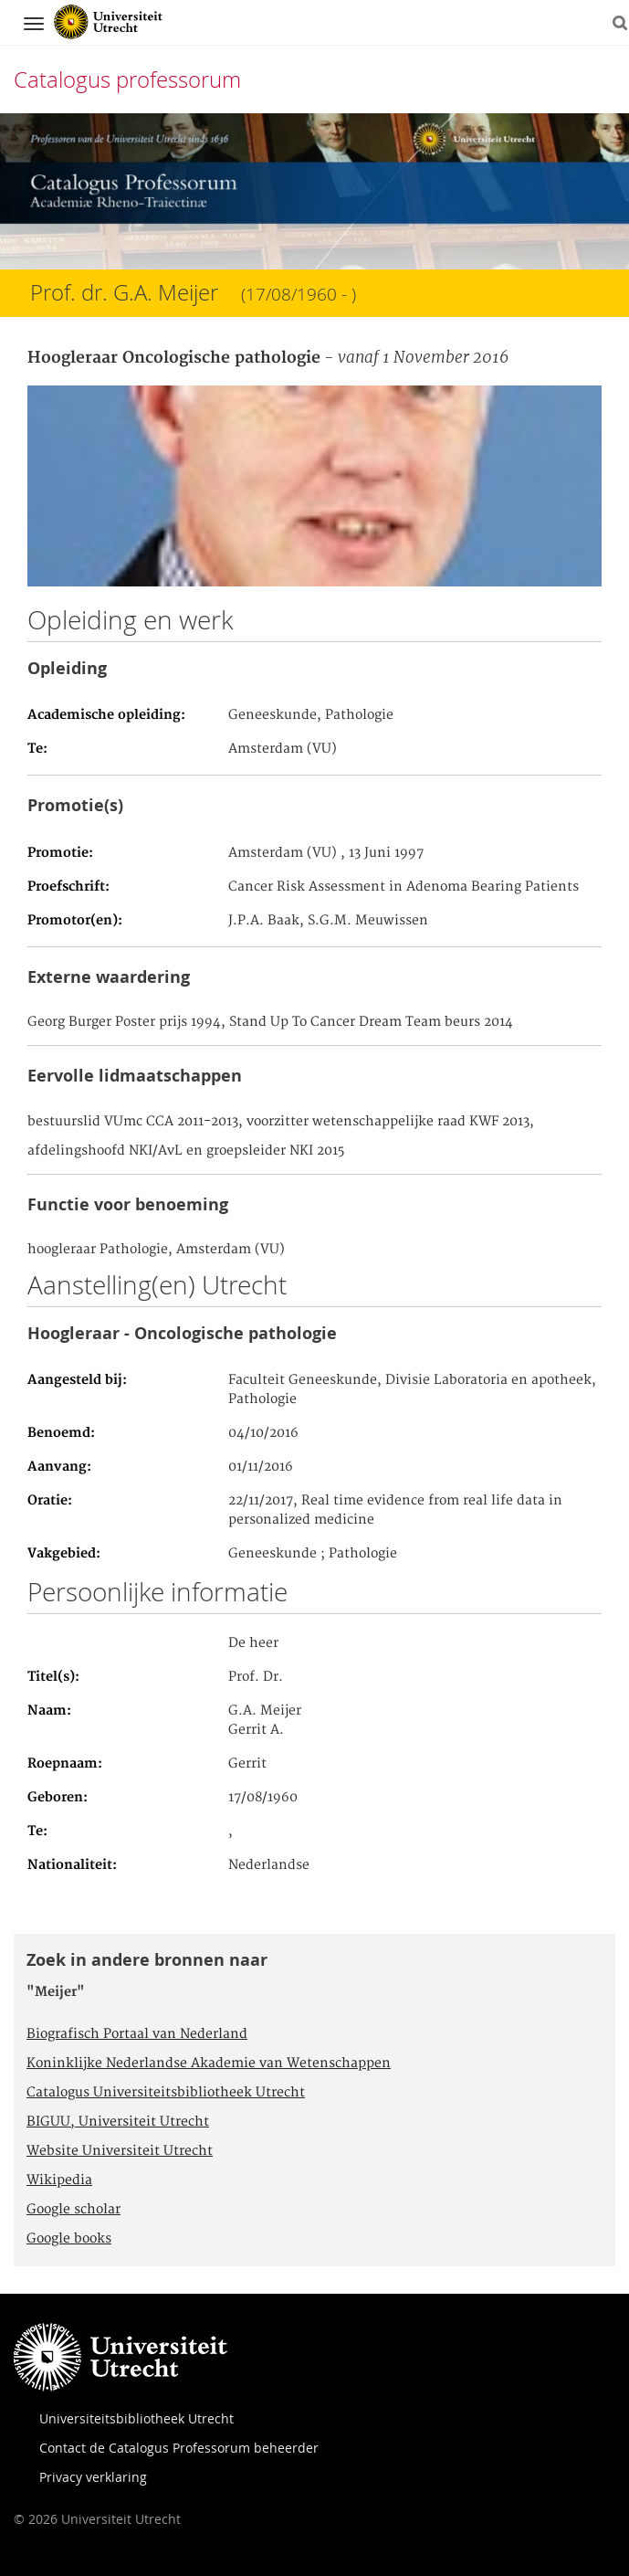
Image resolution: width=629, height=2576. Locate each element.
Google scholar (73, 2209)
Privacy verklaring (93, 2477)
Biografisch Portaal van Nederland (136, 2034)
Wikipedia (59, 2180)
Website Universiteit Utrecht (119, 2151)
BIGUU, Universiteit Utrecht (117, 2122)
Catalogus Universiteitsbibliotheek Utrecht (165, 2093)
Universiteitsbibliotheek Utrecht (136, 2418)
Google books (68, 2239)
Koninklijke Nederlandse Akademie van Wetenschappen (208, 2063)
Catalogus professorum (127, 79)
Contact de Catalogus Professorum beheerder (179, 2447)
